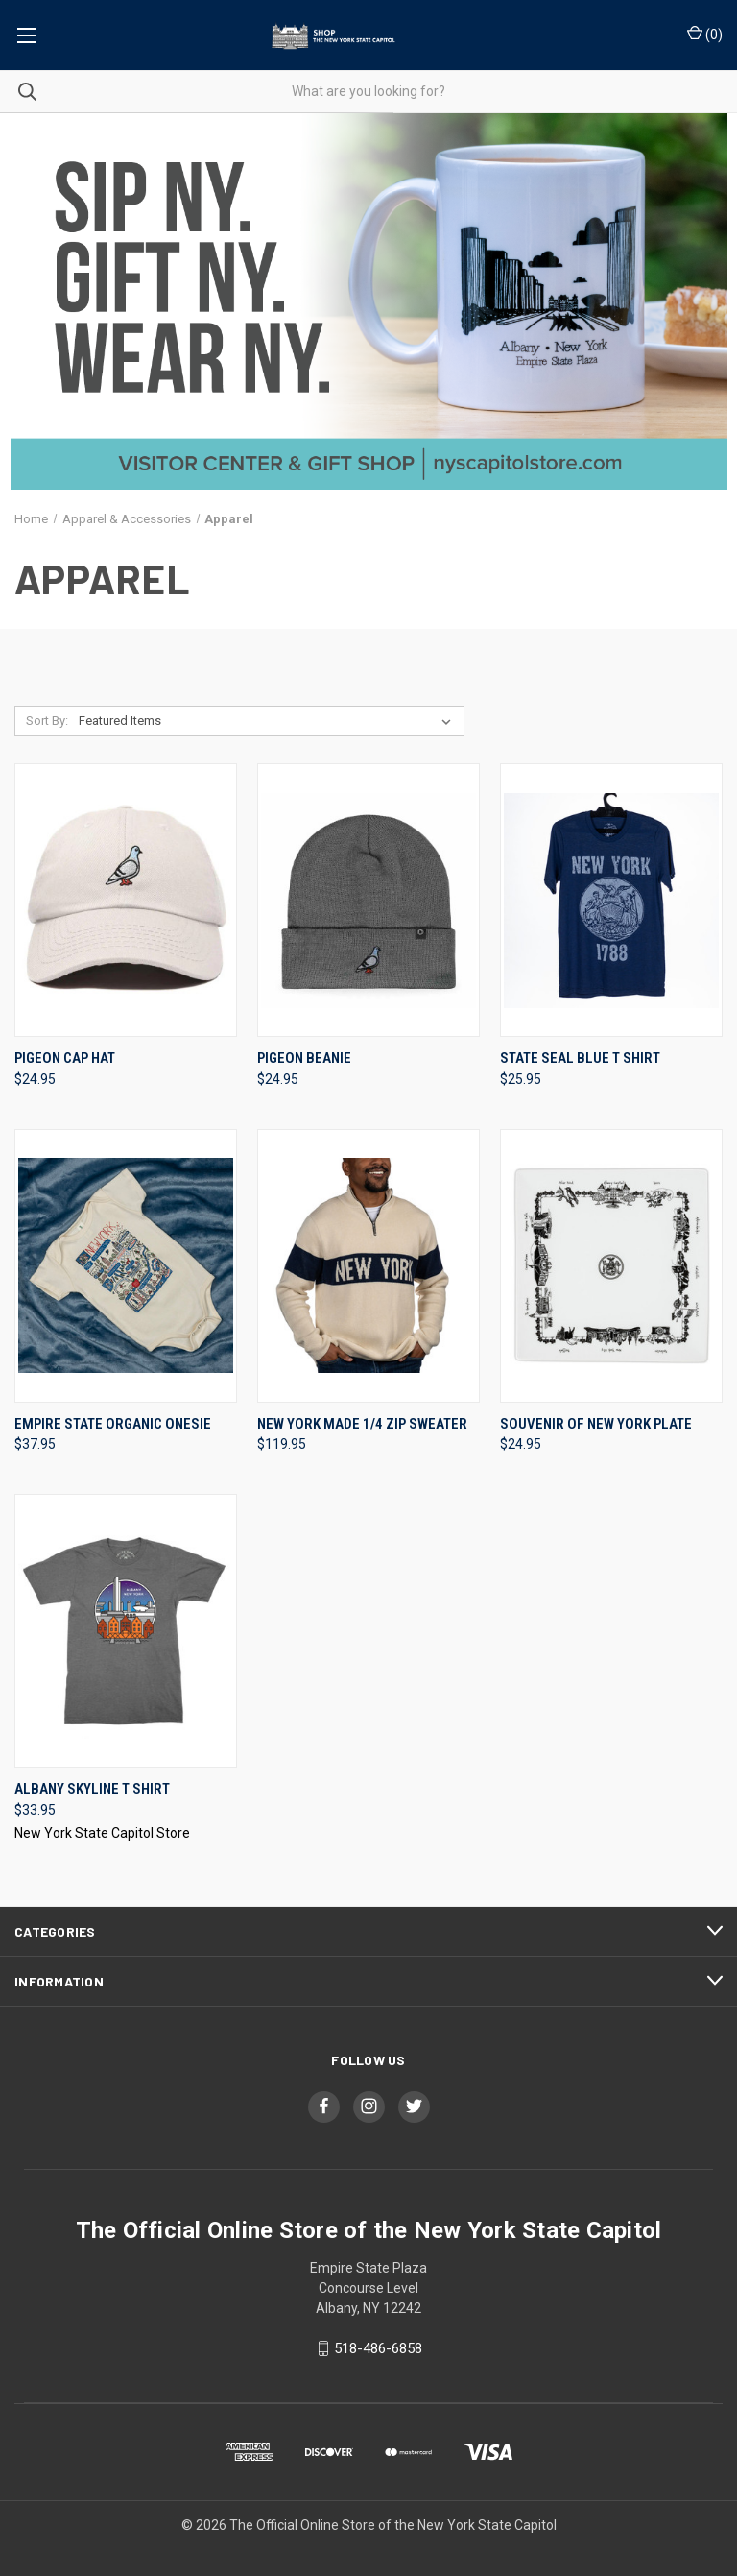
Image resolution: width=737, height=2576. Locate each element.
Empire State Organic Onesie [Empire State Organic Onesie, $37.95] (112, 1423)
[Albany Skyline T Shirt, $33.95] (125, 1631)
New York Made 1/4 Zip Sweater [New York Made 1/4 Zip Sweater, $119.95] (362, 1423)
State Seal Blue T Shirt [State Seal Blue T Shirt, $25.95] (580, 1058)
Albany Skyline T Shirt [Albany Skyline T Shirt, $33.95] (92, 1788)
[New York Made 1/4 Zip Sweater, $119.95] (368, 1266)
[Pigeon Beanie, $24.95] (368, 900)
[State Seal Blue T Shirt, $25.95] (611, 900)
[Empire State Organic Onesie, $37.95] (125, 1266)
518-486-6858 (378, 2348)
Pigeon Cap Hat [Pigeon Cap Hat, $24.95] (64, 1058)
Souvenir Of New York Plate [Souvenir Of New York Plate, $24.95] (596, 1423)
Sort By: (47, 720)
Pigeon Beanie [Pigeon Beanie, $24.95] (304, 1058)
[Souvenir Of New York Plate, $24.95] (611, 1266)
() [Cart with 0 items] (705, 33)
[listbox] (269, 721)
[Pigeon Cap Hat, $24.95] (125, 900)
